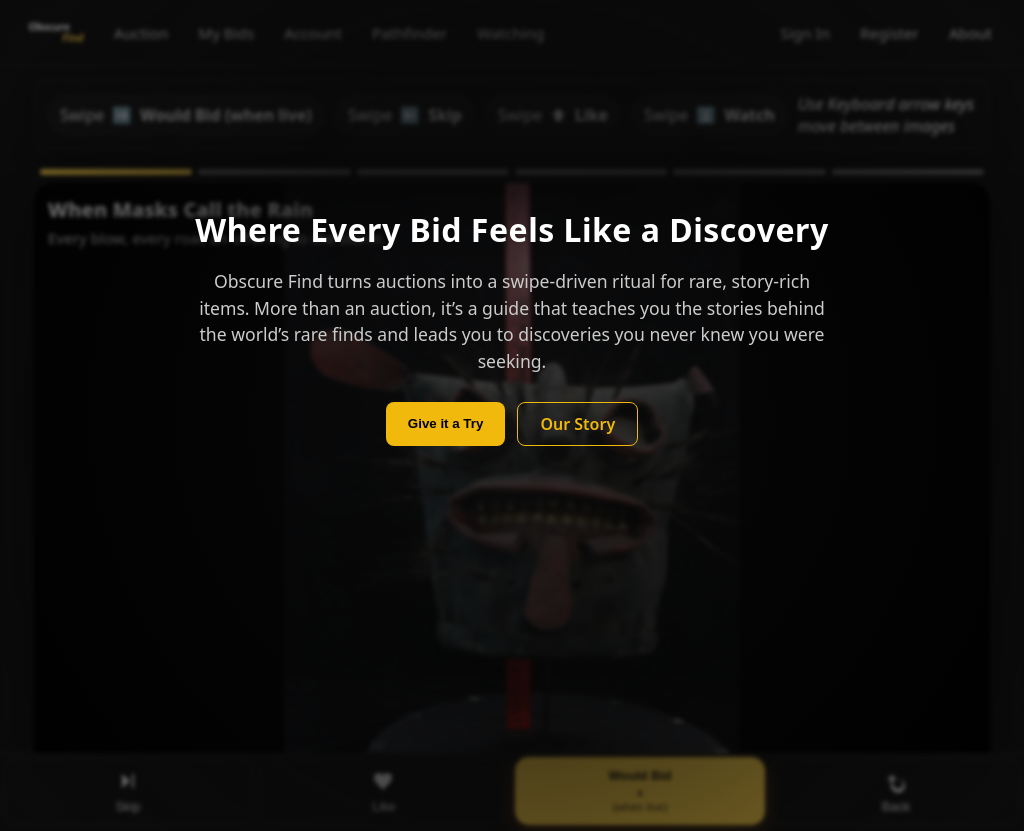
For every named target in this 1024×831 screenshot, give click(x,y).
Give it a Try (446, 423)
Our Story (577, 424)
